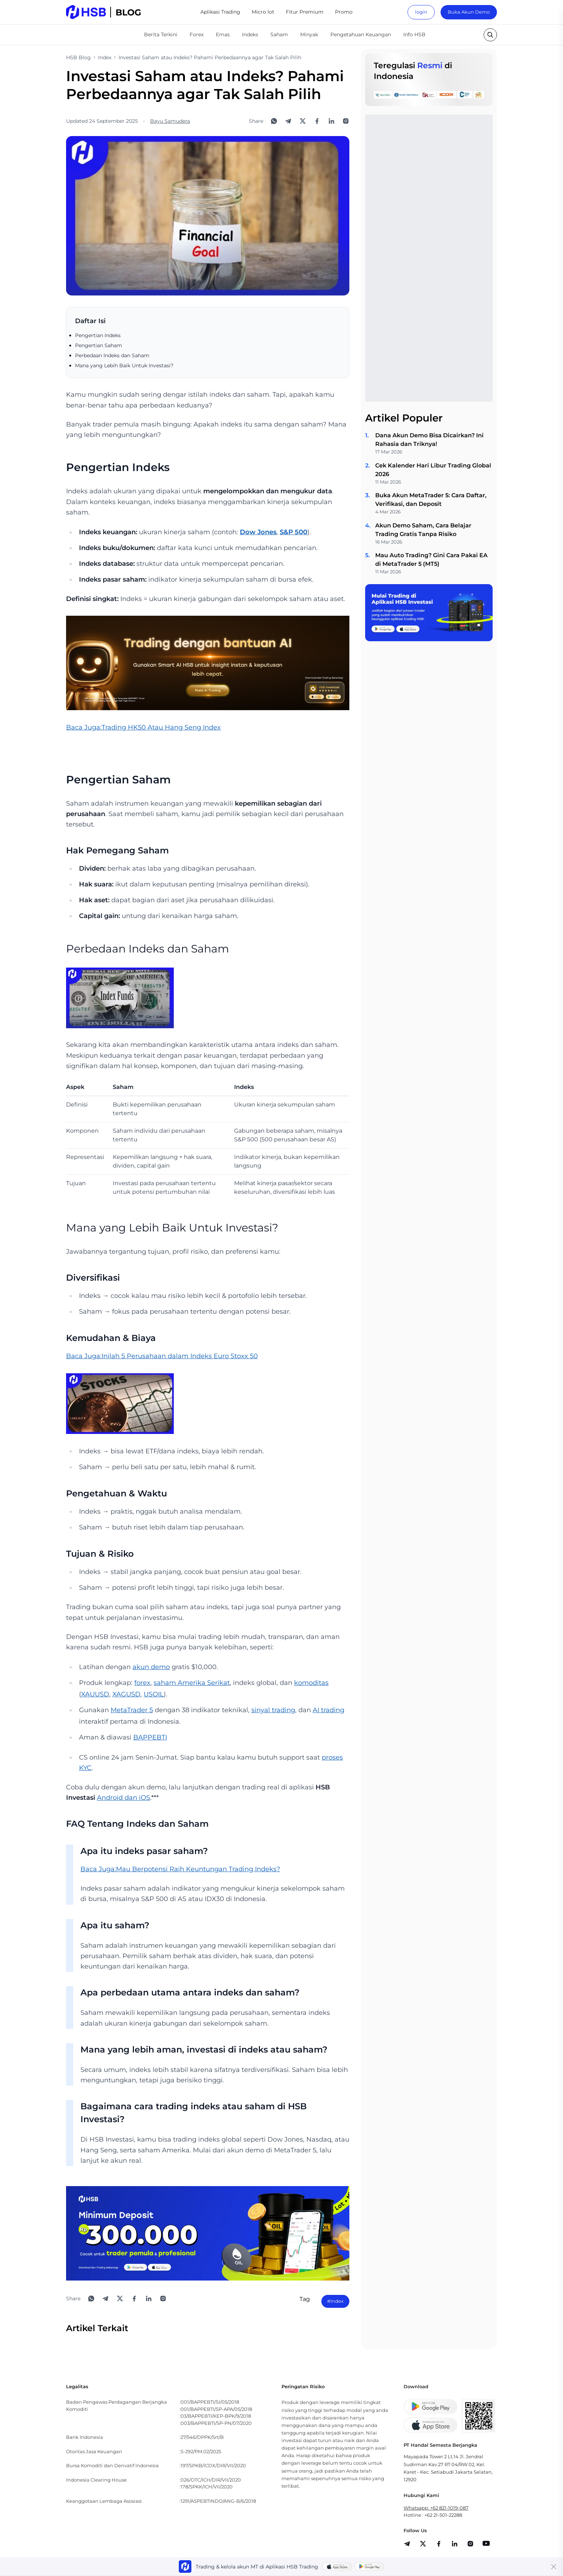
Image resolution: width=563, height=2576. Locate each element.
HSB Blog (78, 57)
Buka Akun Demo (469, 12)
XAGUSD (126, 1694)
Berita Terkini (160, 34)
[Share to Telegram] (288, 121)
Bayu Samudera (170, 121)
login (421, 12)
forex (142, 1683)
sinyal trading (273, 1710)
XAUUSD (95, 1694)
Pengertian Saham (98, 345)
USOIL (154, 1694)
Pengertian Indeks (98, 335)
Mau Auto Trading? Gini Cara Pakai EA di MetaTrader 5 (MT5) (431, 559)
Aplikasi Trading (220, 12)
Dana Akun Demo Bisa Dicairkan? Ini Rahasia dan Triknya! (429, 439)
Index (104, 57)
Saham (279, 34)
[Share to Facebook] (317, 121)
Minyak (309, 34)
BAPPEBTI (150, 1737)
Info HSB (414, 34)
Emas (223, 34)
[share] (423, 2543)
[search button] (490, 34)
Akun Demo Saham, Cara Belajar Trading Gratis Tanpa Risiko (423, 529)
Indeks (250, 34)
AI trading (328, 1710)
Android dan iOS (123, 1798)
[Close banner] (554, 2567)
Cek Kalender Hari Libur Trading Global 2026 (433, 470)
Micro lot (263, 12)
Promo (344, 12)
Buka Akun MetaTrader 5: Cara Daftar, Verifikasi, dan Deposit (431, 499)
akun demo (151, 1667)
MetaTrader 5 (132, 1710)
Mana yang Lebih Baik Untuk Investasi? (124, 365)
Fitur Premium (305, 12)
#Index (335, 2301)
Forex (197, 34)
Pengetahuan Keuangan (360, 34)
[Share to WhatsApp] (274, 121)
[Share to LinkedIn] (331, 121)
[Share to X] (302, 121)
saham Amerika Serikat (192, 1683)
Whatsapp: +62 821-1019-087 (436, 2508)
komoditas (311, 1683)
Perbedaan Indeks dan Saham (112, 355)
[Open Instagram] (345, 121)
